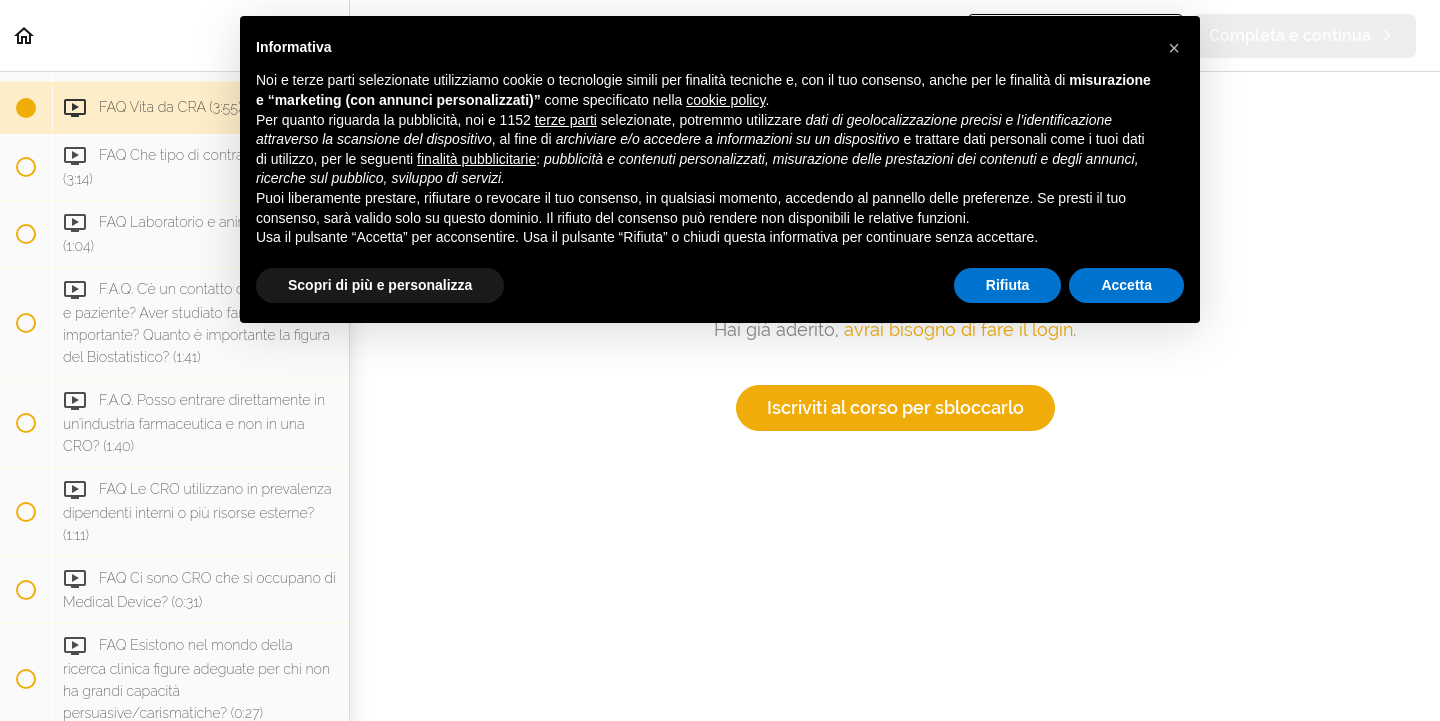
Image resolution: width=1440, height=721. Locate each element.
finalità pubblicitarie (476, 159)
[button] (25, 35)
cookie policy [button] (725, 100)
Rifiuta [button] (1008, 285)
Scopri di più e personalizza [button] (380, 285)
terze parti (566, 120)
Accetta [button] (1126, 285)
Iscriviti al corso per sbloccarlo (895, 407)
